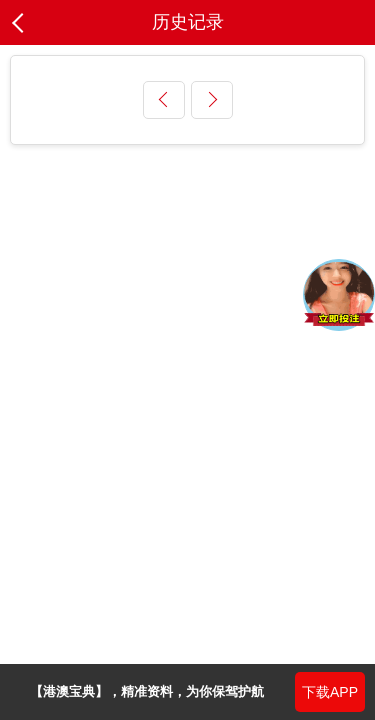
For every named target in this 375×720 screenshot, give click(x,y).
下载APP (330, 692)
